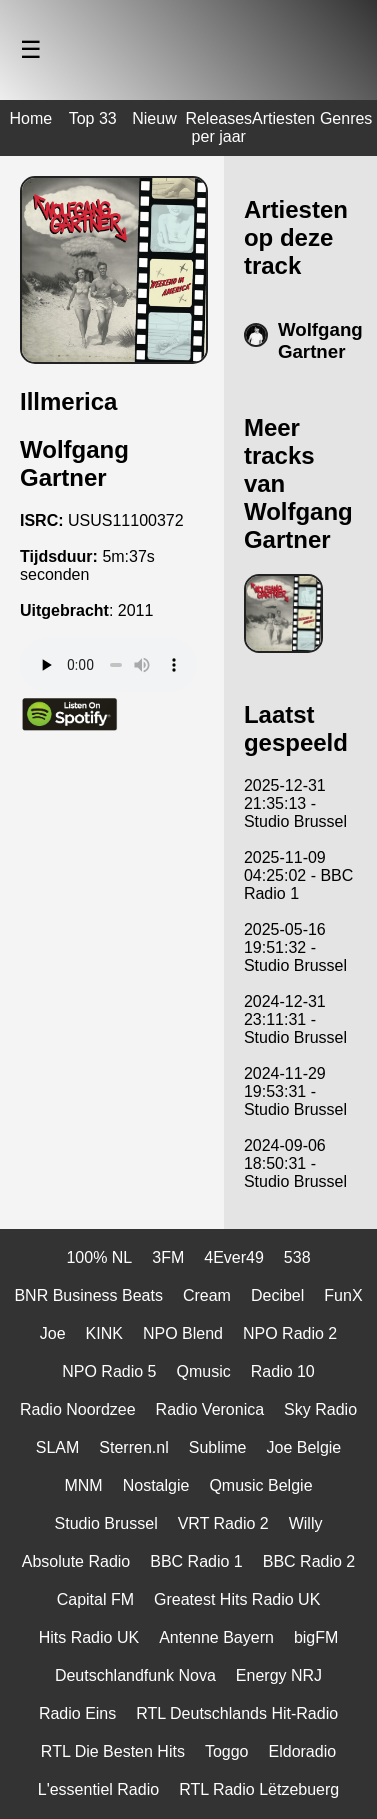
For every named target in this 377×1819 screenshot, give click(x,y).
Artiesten (283, 118)
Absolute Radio (76, 1561)
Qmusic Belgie (260, 1485)
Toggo (227, 1751)
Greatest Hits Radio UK (237, 1599)
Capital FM (95, 1599)
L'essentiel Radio (98, 1789)
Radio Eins (77, 1713)
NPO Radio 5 (109, 1371)
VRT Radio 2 (223, 1523)
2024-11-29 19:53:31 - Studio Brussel (295, 1091)
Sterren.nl (133, 1447)
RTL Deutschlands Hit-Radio (237, 1713)
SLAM (58, 1447)
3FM (168, 1257)
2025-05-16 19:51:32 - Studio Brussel (295, 947)
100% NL (99, 1257)
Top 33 (93, 118)
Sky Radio (320, 1409)
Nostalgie (156, 1485)
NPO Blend (183, 1333)
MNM (83, 1485)
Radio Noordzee (78, 1409)
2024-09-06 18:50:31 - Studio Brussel (295, 1163)
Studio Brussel (106, 1523)
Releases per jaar (218, 127)
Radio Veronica (210, 1409)
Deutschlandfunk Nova (135, 1675)
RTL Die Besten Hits (113, 1751)
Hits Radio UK (89, 1637)
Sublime (218, 1447)
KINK (104, 1333)
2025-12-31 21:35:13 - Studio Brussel (295, 803)
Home (31, 118)
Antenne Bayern (216, 1637)
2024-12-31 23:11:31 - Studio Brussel (295, 1019)
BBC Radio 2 (309, 1561)
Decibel (277, 1295)
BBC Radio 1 (196, 1561)
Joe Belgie (304, 1447)
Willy (306, 1523)
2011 (136, 610)
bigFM (316, 1637)
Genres (346, 118)
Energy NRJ (279, 1675)
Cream (207, 1295)
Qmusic (203, 1371)
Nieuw (154, 118)
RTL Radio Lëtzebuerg (259, 1789)
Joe (53, 1333)
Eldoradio (303, 1751)
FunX (343, 1295)
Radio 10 (283, 1371)
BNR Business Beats (88, 1295)
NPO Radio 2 (290, 1333)
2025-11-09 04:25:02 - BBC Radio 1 (298, 875)
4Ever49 (234, 1257)
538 (297, 1257)
